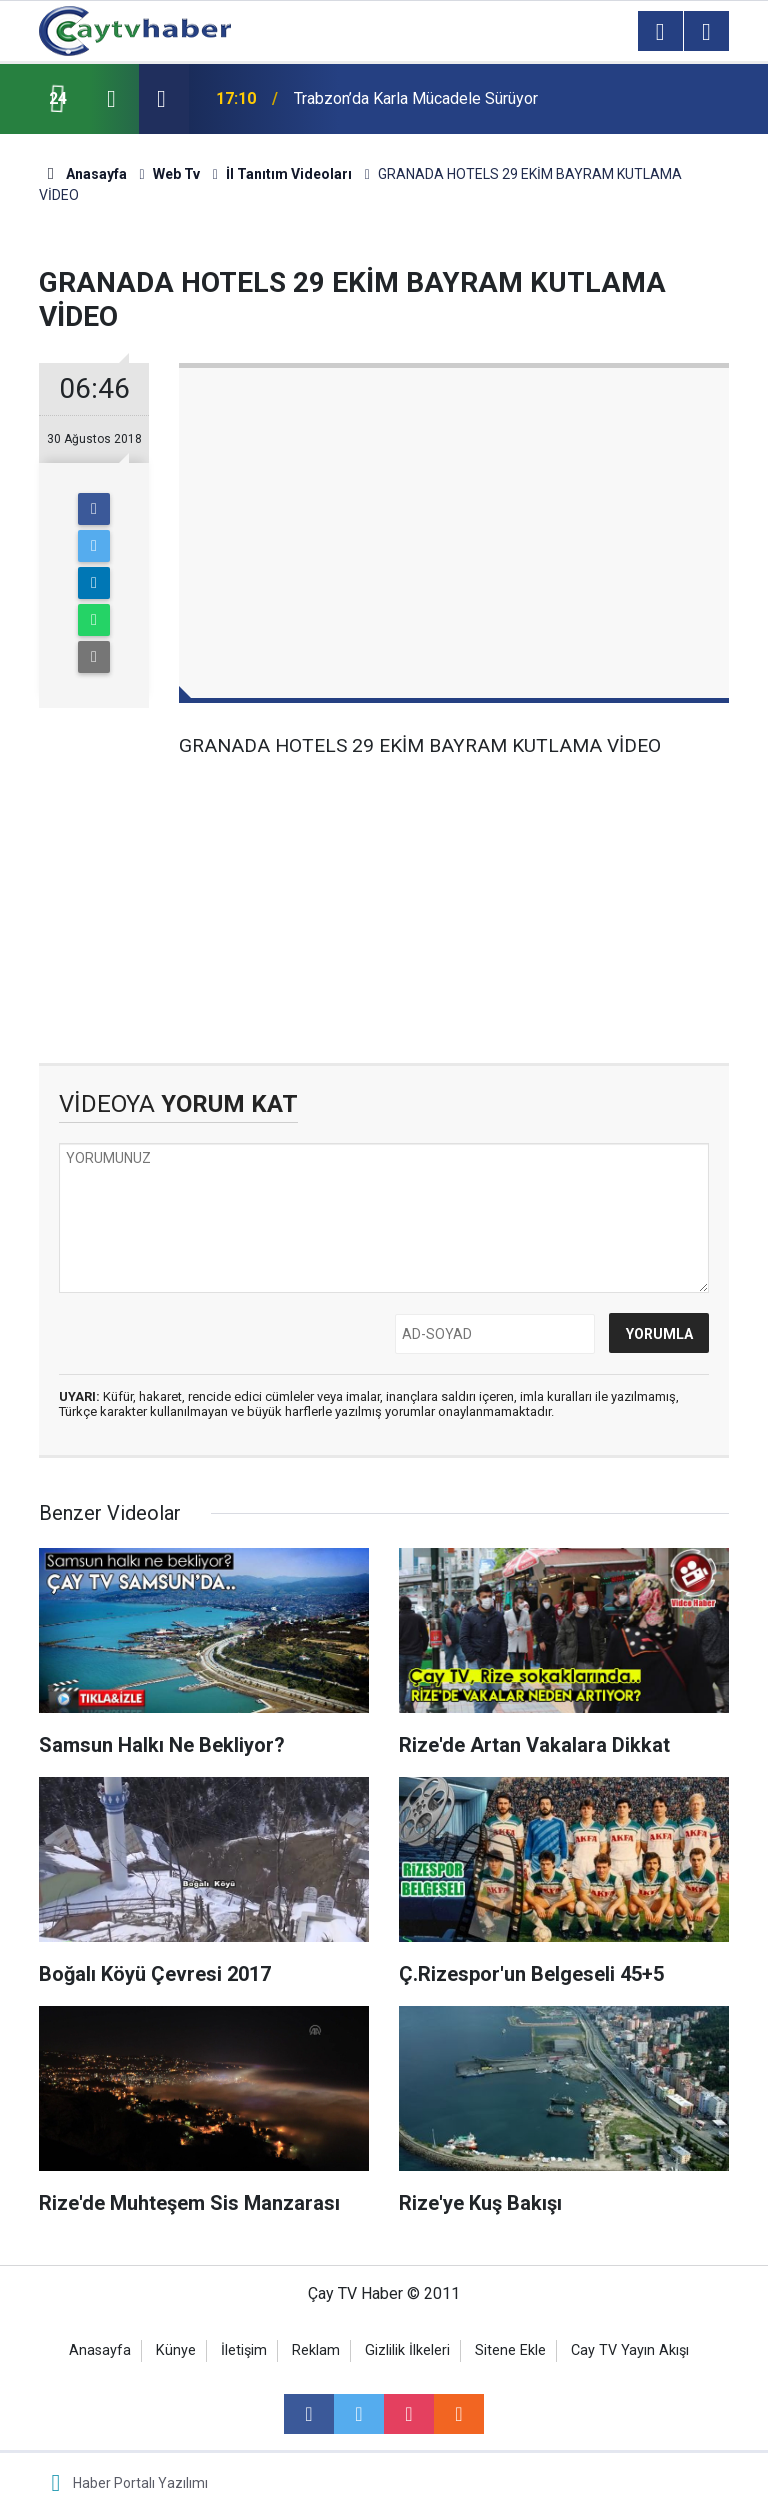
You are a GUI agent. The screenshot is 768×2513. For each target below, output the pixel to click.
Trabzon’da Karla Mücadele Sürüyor (416, 98)
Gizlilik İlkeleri (407, 2350)
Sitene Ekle (510, 2350)
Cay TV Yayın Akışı (630, 2350)
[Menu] (660, 32)
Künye (176, 2350)
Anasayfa (100, 2350)
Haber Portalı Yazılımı (140, 2483)
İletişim (244, 2350)
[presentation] (111, 99)
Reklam (316, 2350)
